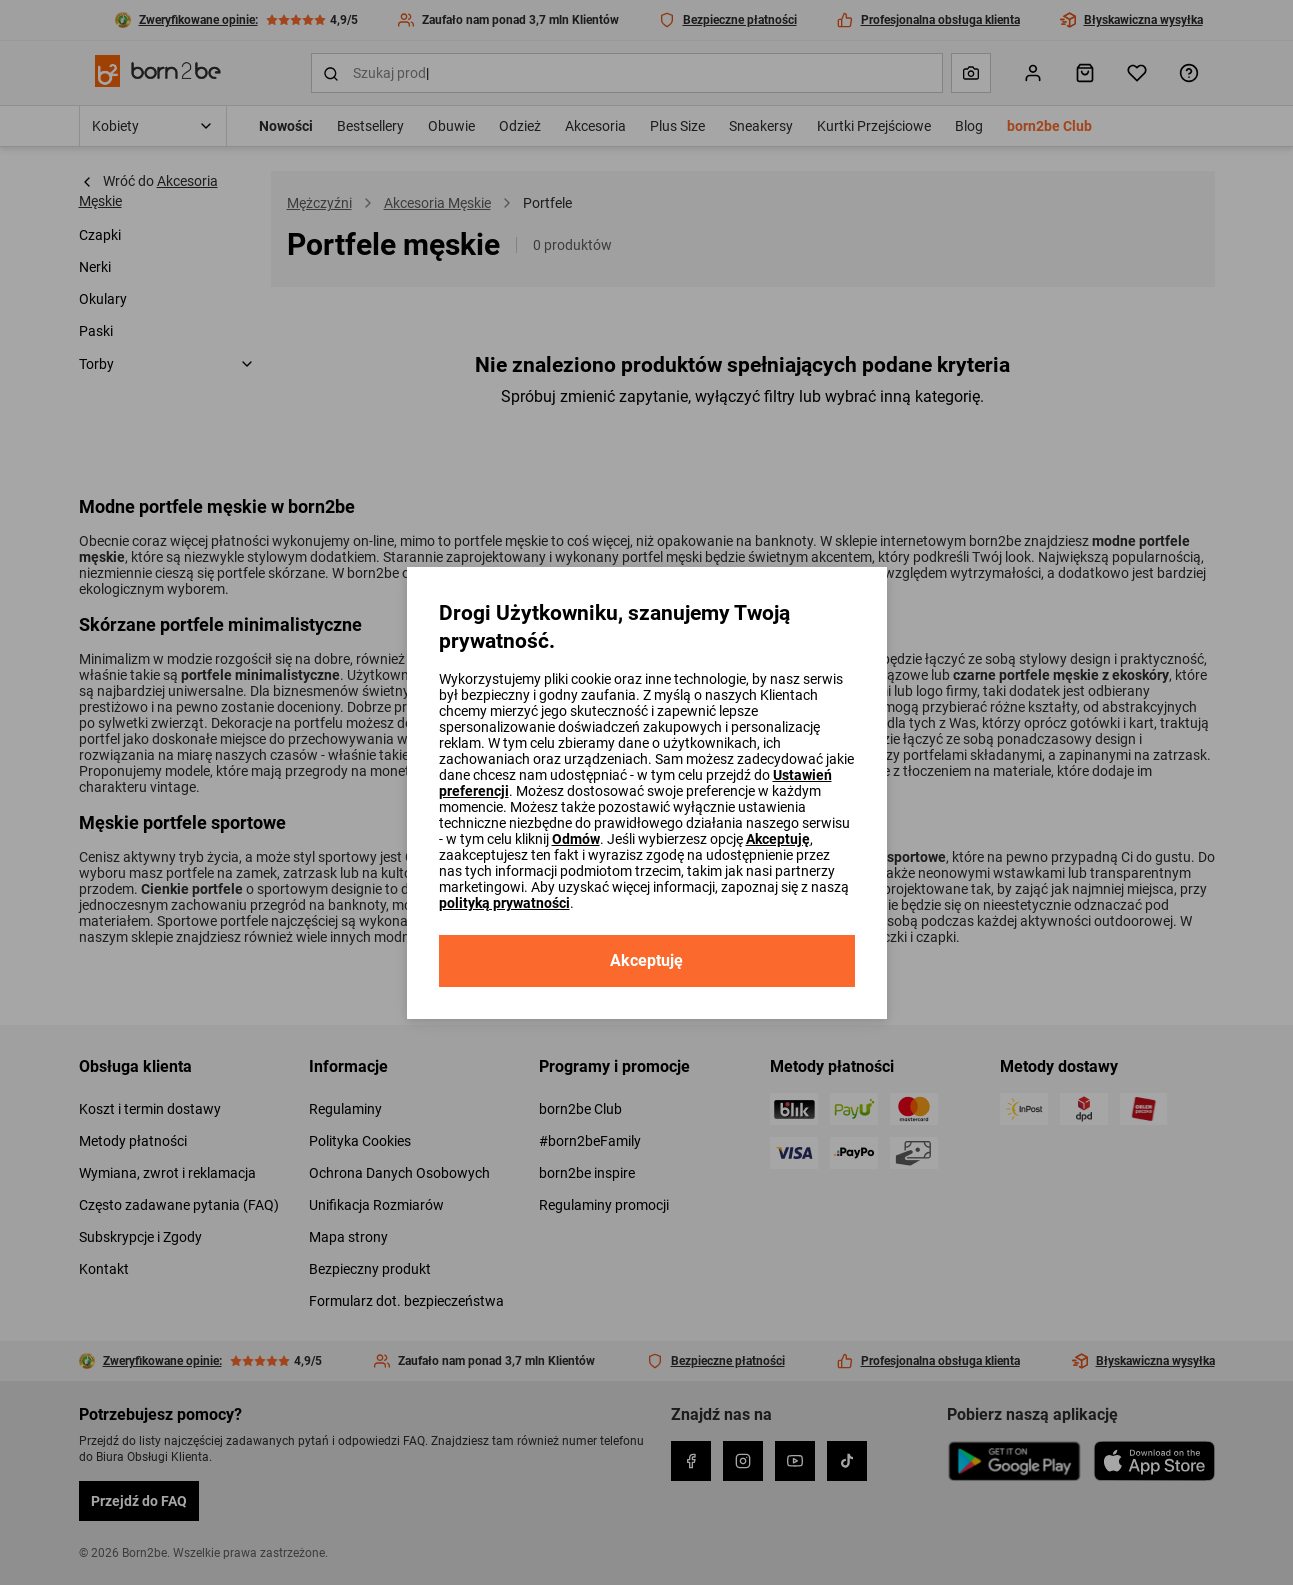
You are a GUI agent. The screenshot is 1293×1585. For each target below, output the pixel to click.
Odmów (576, 839)
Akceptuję (778, 839)
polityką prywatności (504, 903)
